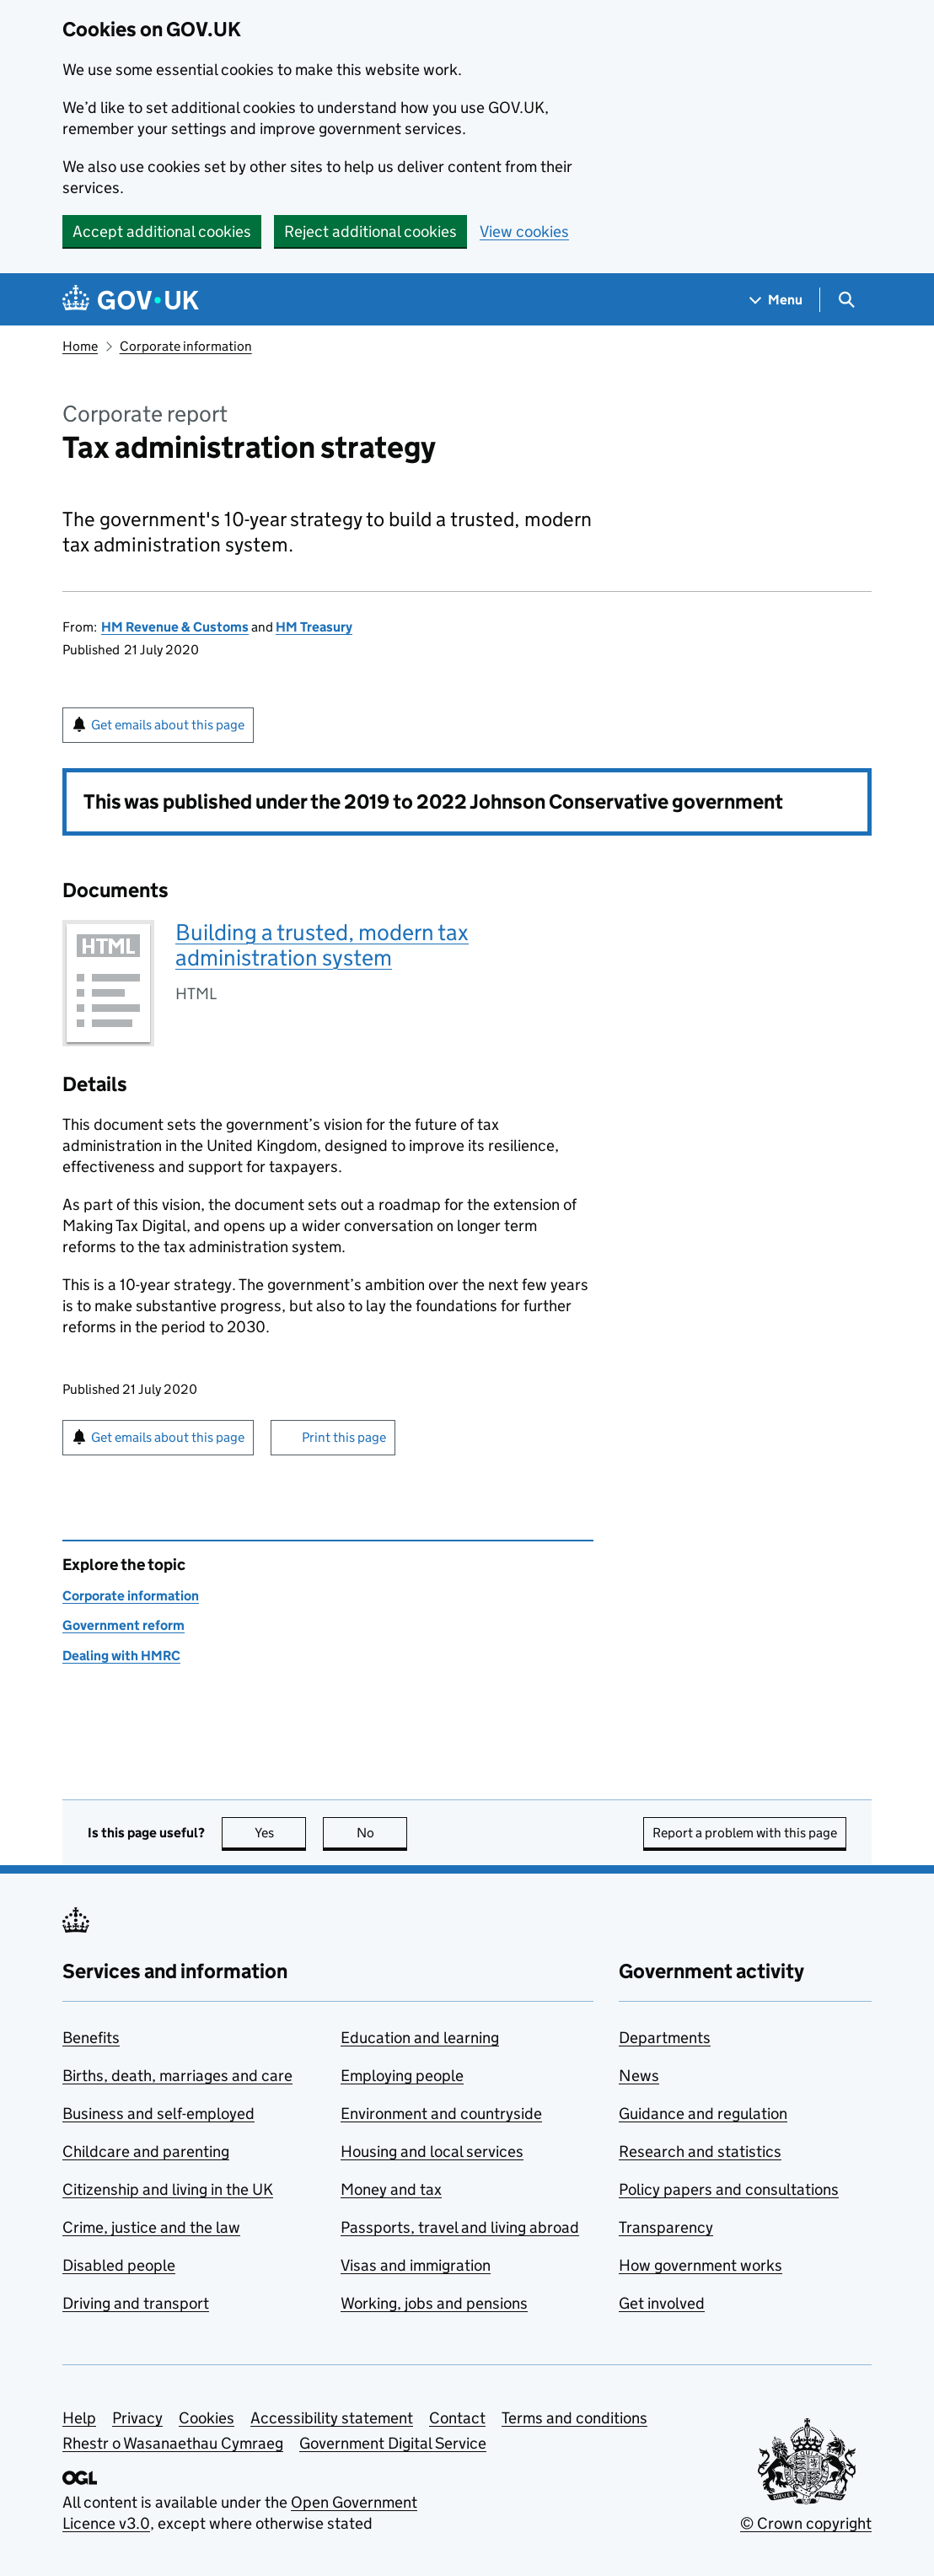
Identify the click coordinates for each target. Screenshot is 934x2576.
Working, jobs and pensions (434, 2303)
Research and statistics (700, 2151)
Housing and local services (432, 2151)
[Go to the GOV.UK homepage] (130, 299)
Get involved (662, 2303)
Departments (665, 2037)
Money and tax (391, 2189)
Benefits (91, 2037)
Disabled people (118, 2265)
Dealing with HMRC (121, 1656)
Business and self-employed (158, 2113)
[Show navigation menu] (776, 299)
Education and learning (420, 2037)
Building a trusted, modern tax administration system (322, 944)
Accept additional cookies (161, 231)
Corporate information (186, 346)
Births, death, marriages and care (177, 2075)
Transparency (666, 2227)
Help (79, 2418)
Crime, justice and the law (151, 2227)
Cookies (206, 2418)
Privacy (137, 2418)
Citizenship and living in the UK (167, 2189)
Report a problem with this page (744, 1833)
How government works (700, 2265)
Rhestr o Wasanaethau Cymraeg (172, 2443)
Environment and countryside (441, 2113)
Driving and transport (135, 2303)
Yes (281, 1833)
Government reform (123, 1625)
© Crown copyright (806, 2523)
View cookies (524, 231)
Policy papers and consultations (729, 2189)
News (639, 2075)
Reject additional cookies (370, 231)
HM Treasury (314, 627)
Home (80, 346)
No (382, 1833)
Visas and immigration (416, 2265)
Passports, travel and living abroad (460, 2227)
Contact (457, 2418)
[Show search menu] (846, 299)
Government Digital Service (392, 2443)
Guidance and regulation (703, 2113)
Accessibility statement (331, 2418)
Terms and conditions (574, 2418)
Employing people (402, 2075)
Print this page (344, 1437)
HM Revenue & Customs (175, 627)
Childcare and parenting (145, 2151)
